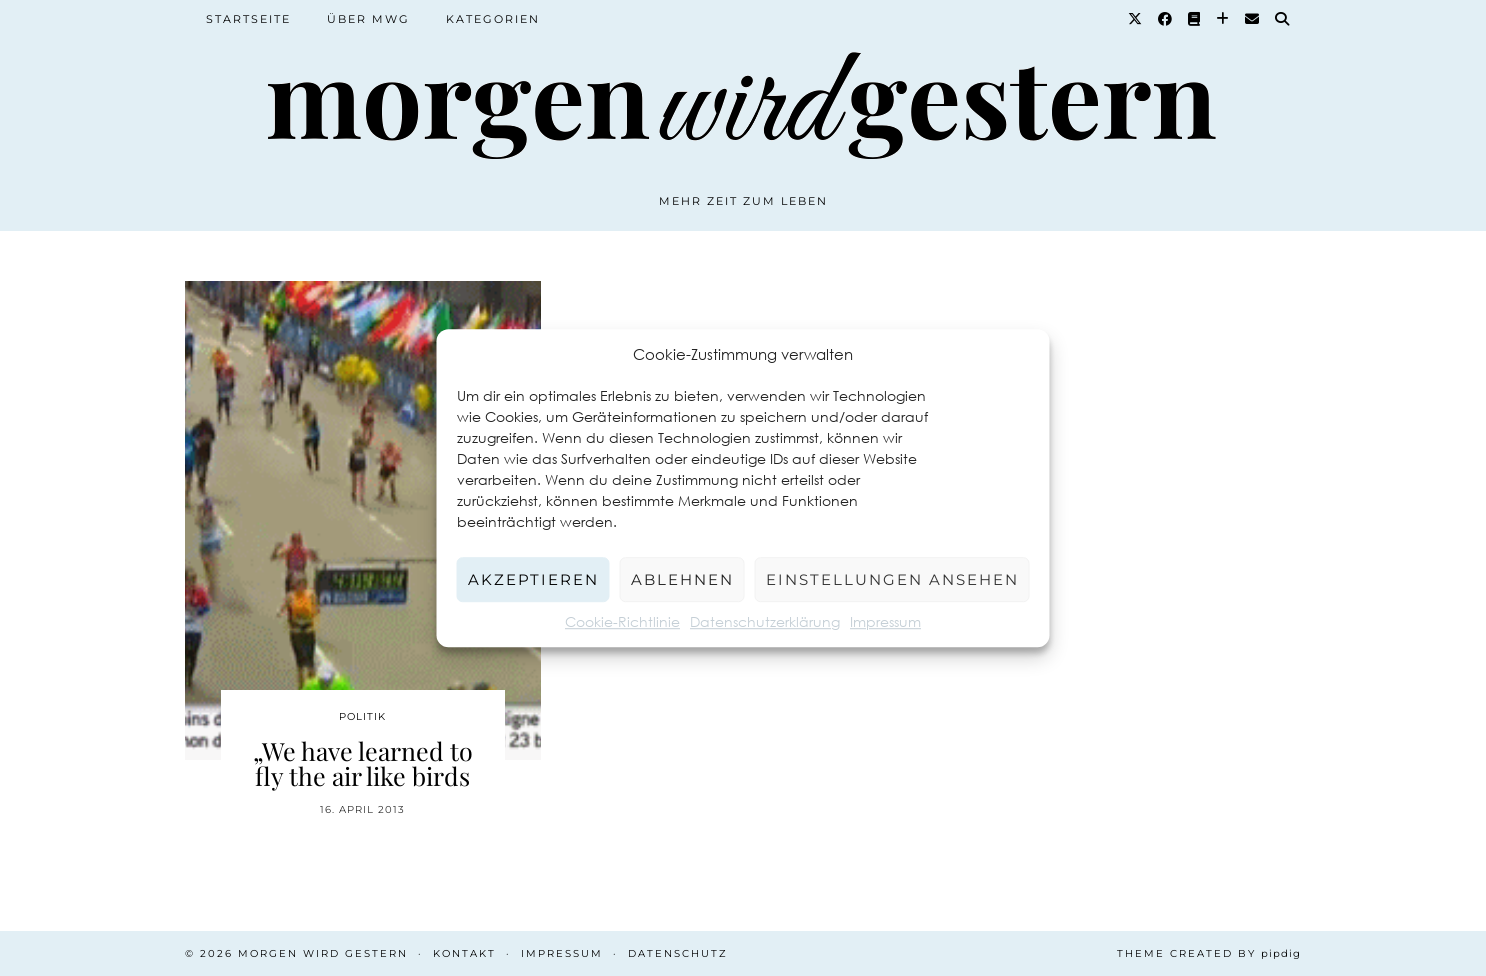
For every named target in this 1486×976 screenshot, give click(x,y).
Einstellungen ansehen (892, 579)
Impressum (885, 621)
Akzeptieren (533, 579)
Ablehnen (682, 579)
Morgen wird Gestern (323, 953)
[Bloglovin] (1223, 19)
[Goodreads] (1195, 19)
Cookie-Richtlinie (622, 621)
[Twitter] (1136, 19)
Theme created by (1209, 953)
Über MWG (368, 19)
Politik (362, 716)
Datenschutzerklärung (765, 621)
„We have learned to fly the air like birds (363, 763)
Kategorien (493, 19)
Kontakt (464, 953)
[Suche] (1283, 19)
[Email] (1253, 19)
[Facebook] (1166, 19)
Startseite (248, 19)
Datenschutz (678, 953)
